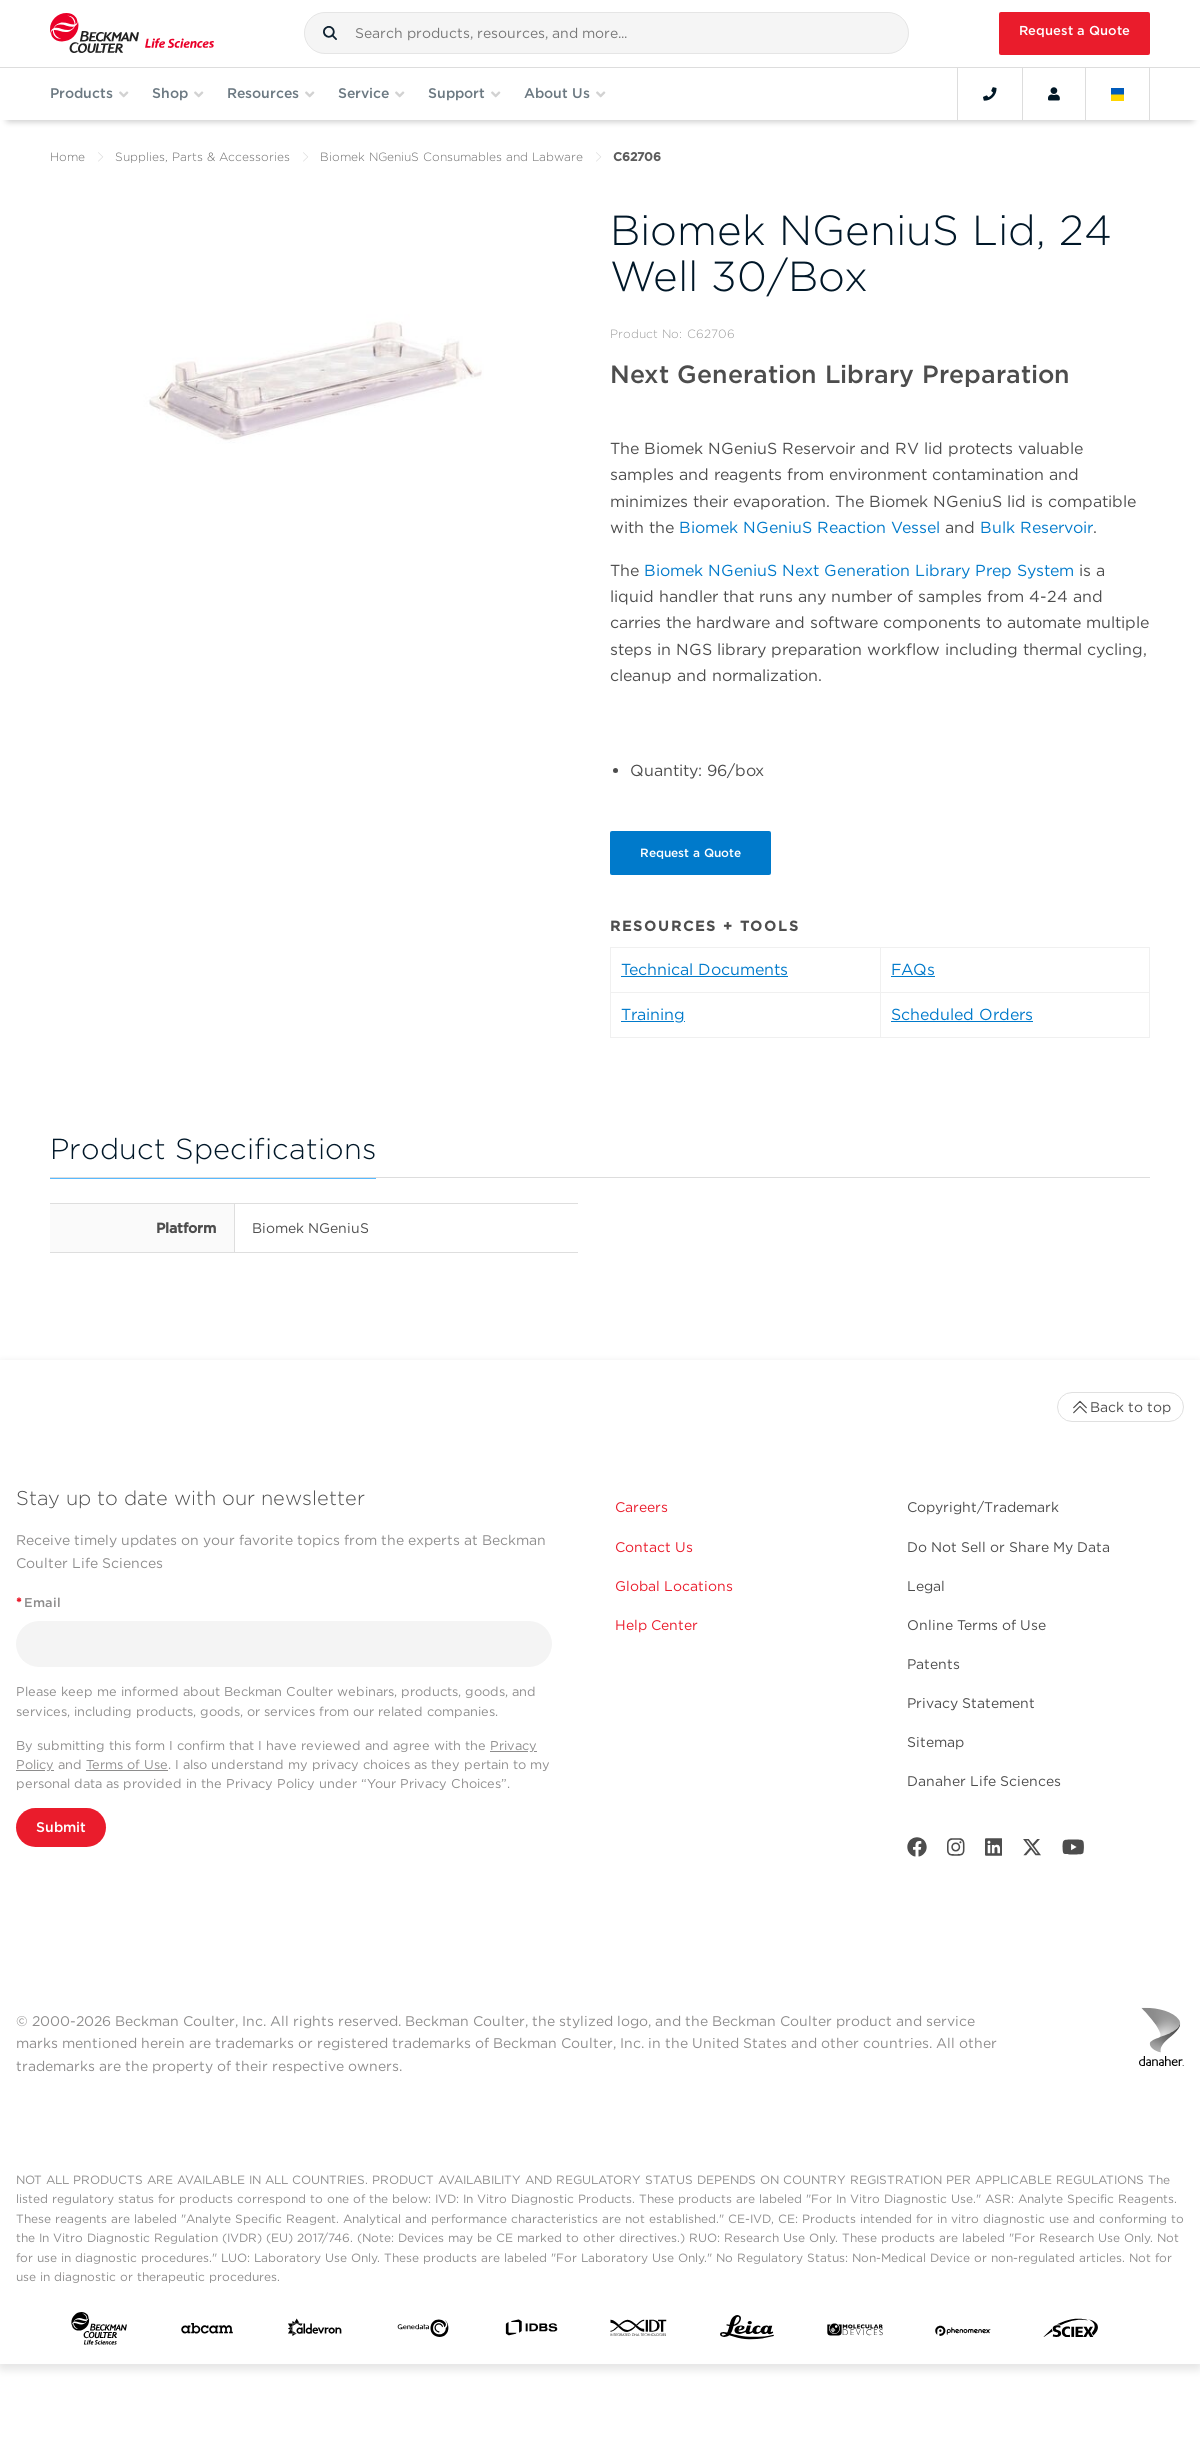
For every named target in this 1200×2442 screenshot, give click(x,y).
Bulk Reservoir (1036, 527)
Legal (926, 1586)
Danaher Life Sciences (984, 1781)
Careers (641, 1507)
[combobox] (606, 33)
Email (38, 1602)
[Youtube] (1073, 1851)
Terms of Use (127, 1764)
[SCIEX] (1071, 2333)
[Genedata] (423, 2332)
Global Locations (674, 1586)
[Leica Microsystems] (747, 2332)
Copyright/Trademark (983, 1507)
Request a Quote (1074, 30)
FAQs (913, 969)
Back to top (1120, 1407)
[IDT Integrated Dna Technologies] (639, 2332)
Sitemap (935, 1742)
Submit (61, 1827)
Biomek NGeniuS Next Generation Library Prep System (859, 570)
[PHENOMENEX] (963, 2332)
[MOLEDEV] (855, 2332)
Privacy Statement (971, 1703)
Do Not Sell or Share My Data (1008, 1547)
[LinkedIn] (994, 1851)
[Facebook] (917, 1851)
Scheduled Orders (962, 1014)
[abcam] (207, 2332)
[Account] (1054, 94)
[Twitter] (1032, 1851)
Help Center (656, 1625)
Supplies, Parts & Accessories (202, 156)
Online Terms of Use (976, 1625)
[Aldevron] (315, 2332)
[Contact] (990, 94)
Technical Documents (704, 969)
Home (67, 156)
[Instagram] (956, 1851)
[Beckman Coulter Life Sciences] (132, 33)
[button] (330, 33)
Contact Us (654, 1547)
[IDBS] (531, 2332)
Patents (933, 1664)
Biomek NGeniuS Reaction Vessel (809, 527)
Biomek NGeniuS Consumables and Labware (451, 156)
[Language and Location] (1118, 94)
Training (653, 1014)
